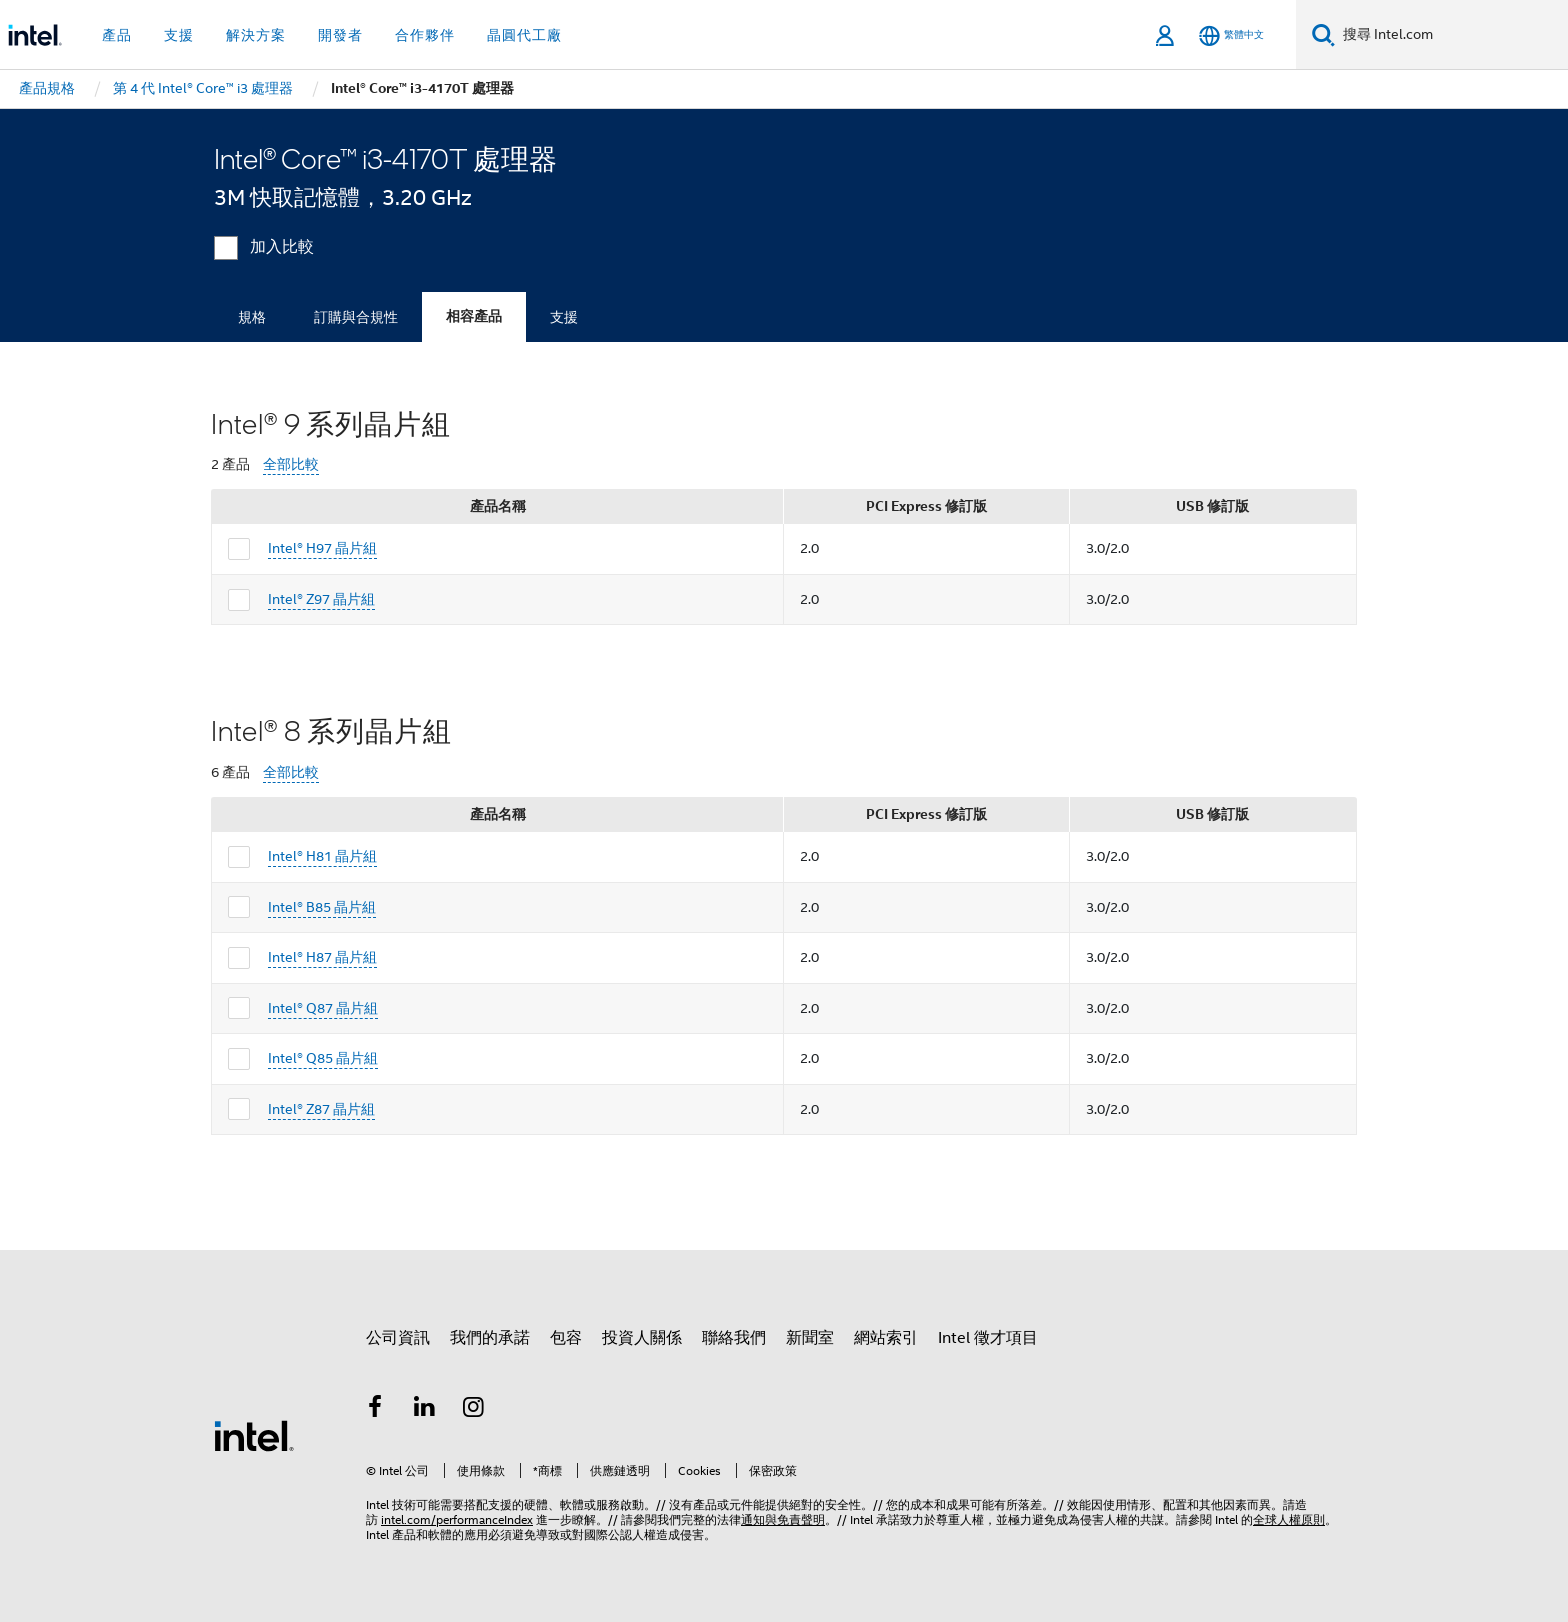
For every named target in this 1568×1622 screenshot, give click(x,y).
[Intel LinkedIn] (425, 1410)
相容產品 (474, 316)
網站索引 (886, 1338)
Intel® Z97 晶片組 (321, 599)
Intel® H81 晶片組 (322, 856)
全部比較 (291, 464)
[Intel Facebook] (375, 1410)
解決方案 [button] (256, 35)
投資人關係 (642, 1338)
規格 (252, 317)
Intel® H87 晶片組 (322, 957)
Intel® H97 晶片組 (322, 548)
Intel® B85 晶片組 (322, 907)
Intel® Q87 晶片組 (323, 1008)
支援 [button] (179, 35)
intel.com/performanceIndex (457, 1519)
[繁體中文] (1231, 35)
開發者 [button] (340, 35)
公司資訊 (398, 1338)
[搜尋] (1323, 34)
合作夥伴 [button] (425, 35)
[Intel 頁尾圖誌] (254, 1435)
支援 (564, 317)
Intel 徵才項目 (988, 1338)
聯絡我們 (734, 1338)
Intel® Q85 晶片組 (323, 1058)
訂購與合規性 (356, 317)
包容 (566, 1338)
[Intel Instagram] (474, 1410)
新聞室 (810, 1338)
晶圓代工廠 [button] (524, 35)
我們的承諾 (490, 1338)
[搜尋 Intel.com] (1451, 35)
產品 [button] (117, 35)
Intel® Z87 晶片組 (321, 1109)
